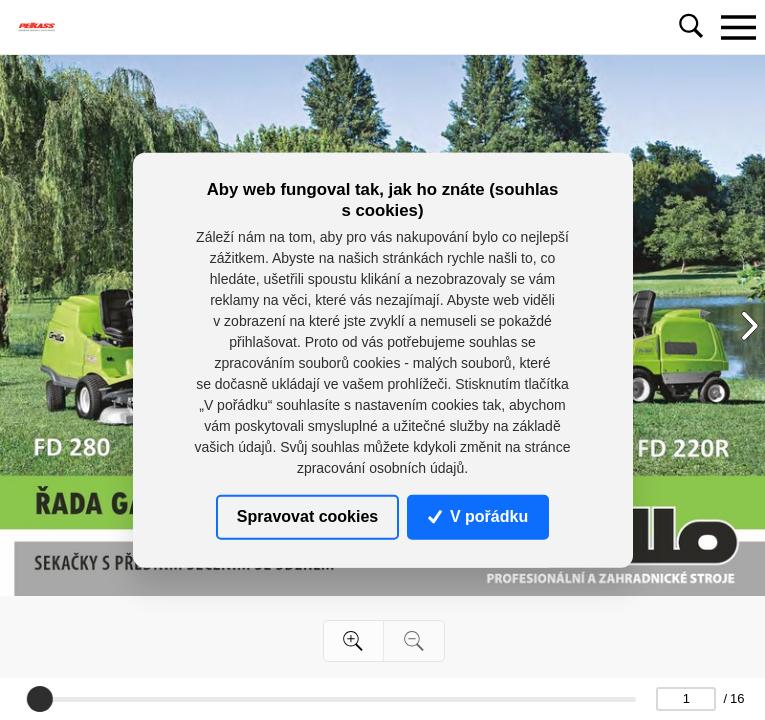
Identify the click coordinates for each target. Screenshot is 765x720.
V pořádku (478, 516)
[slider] (39, 699)
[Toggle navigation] (738, 27)
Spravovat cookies (307, 516)
